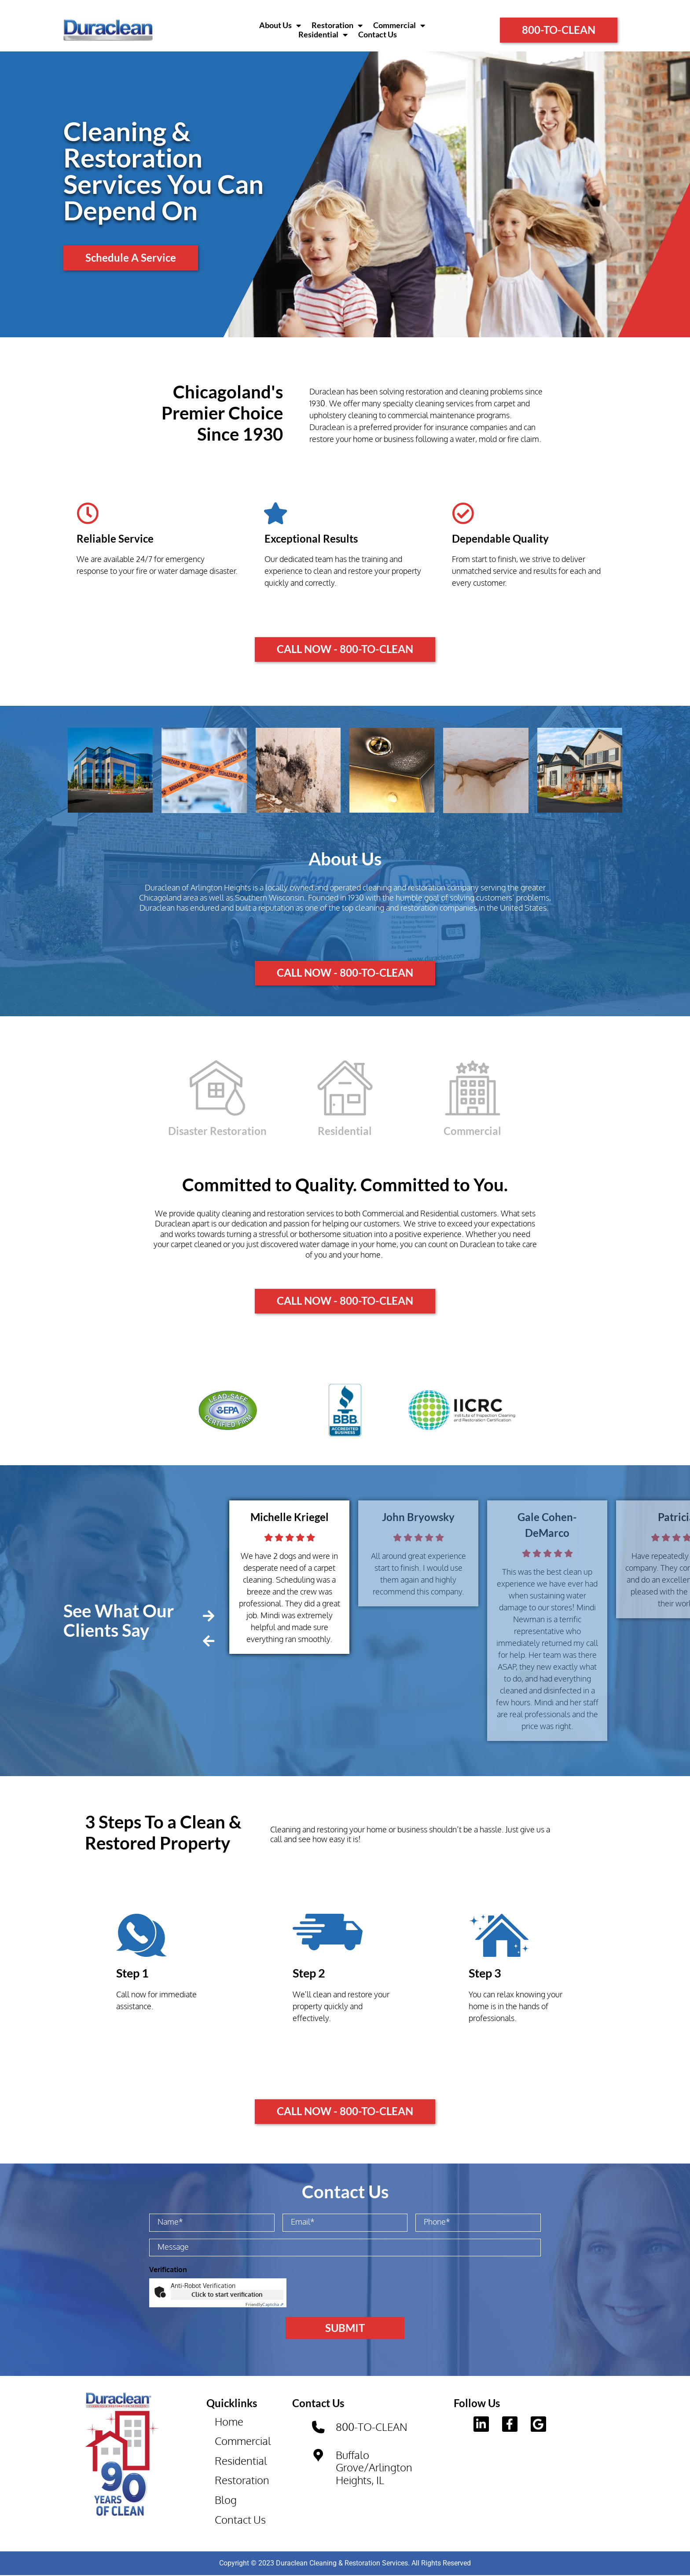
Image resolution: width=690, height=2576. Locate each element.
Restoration (337, 25)
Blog (226, 2500)
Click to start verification (227, 2294)
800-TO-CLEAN (372, 2427)
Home (229, 2421)
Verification (168, 2269)
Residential (323, 35)
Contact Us (377, 34)
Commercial (399, 25)
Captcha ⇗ (264, 2304)
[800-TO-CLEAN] (318, 2427)
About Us (280, 25)
